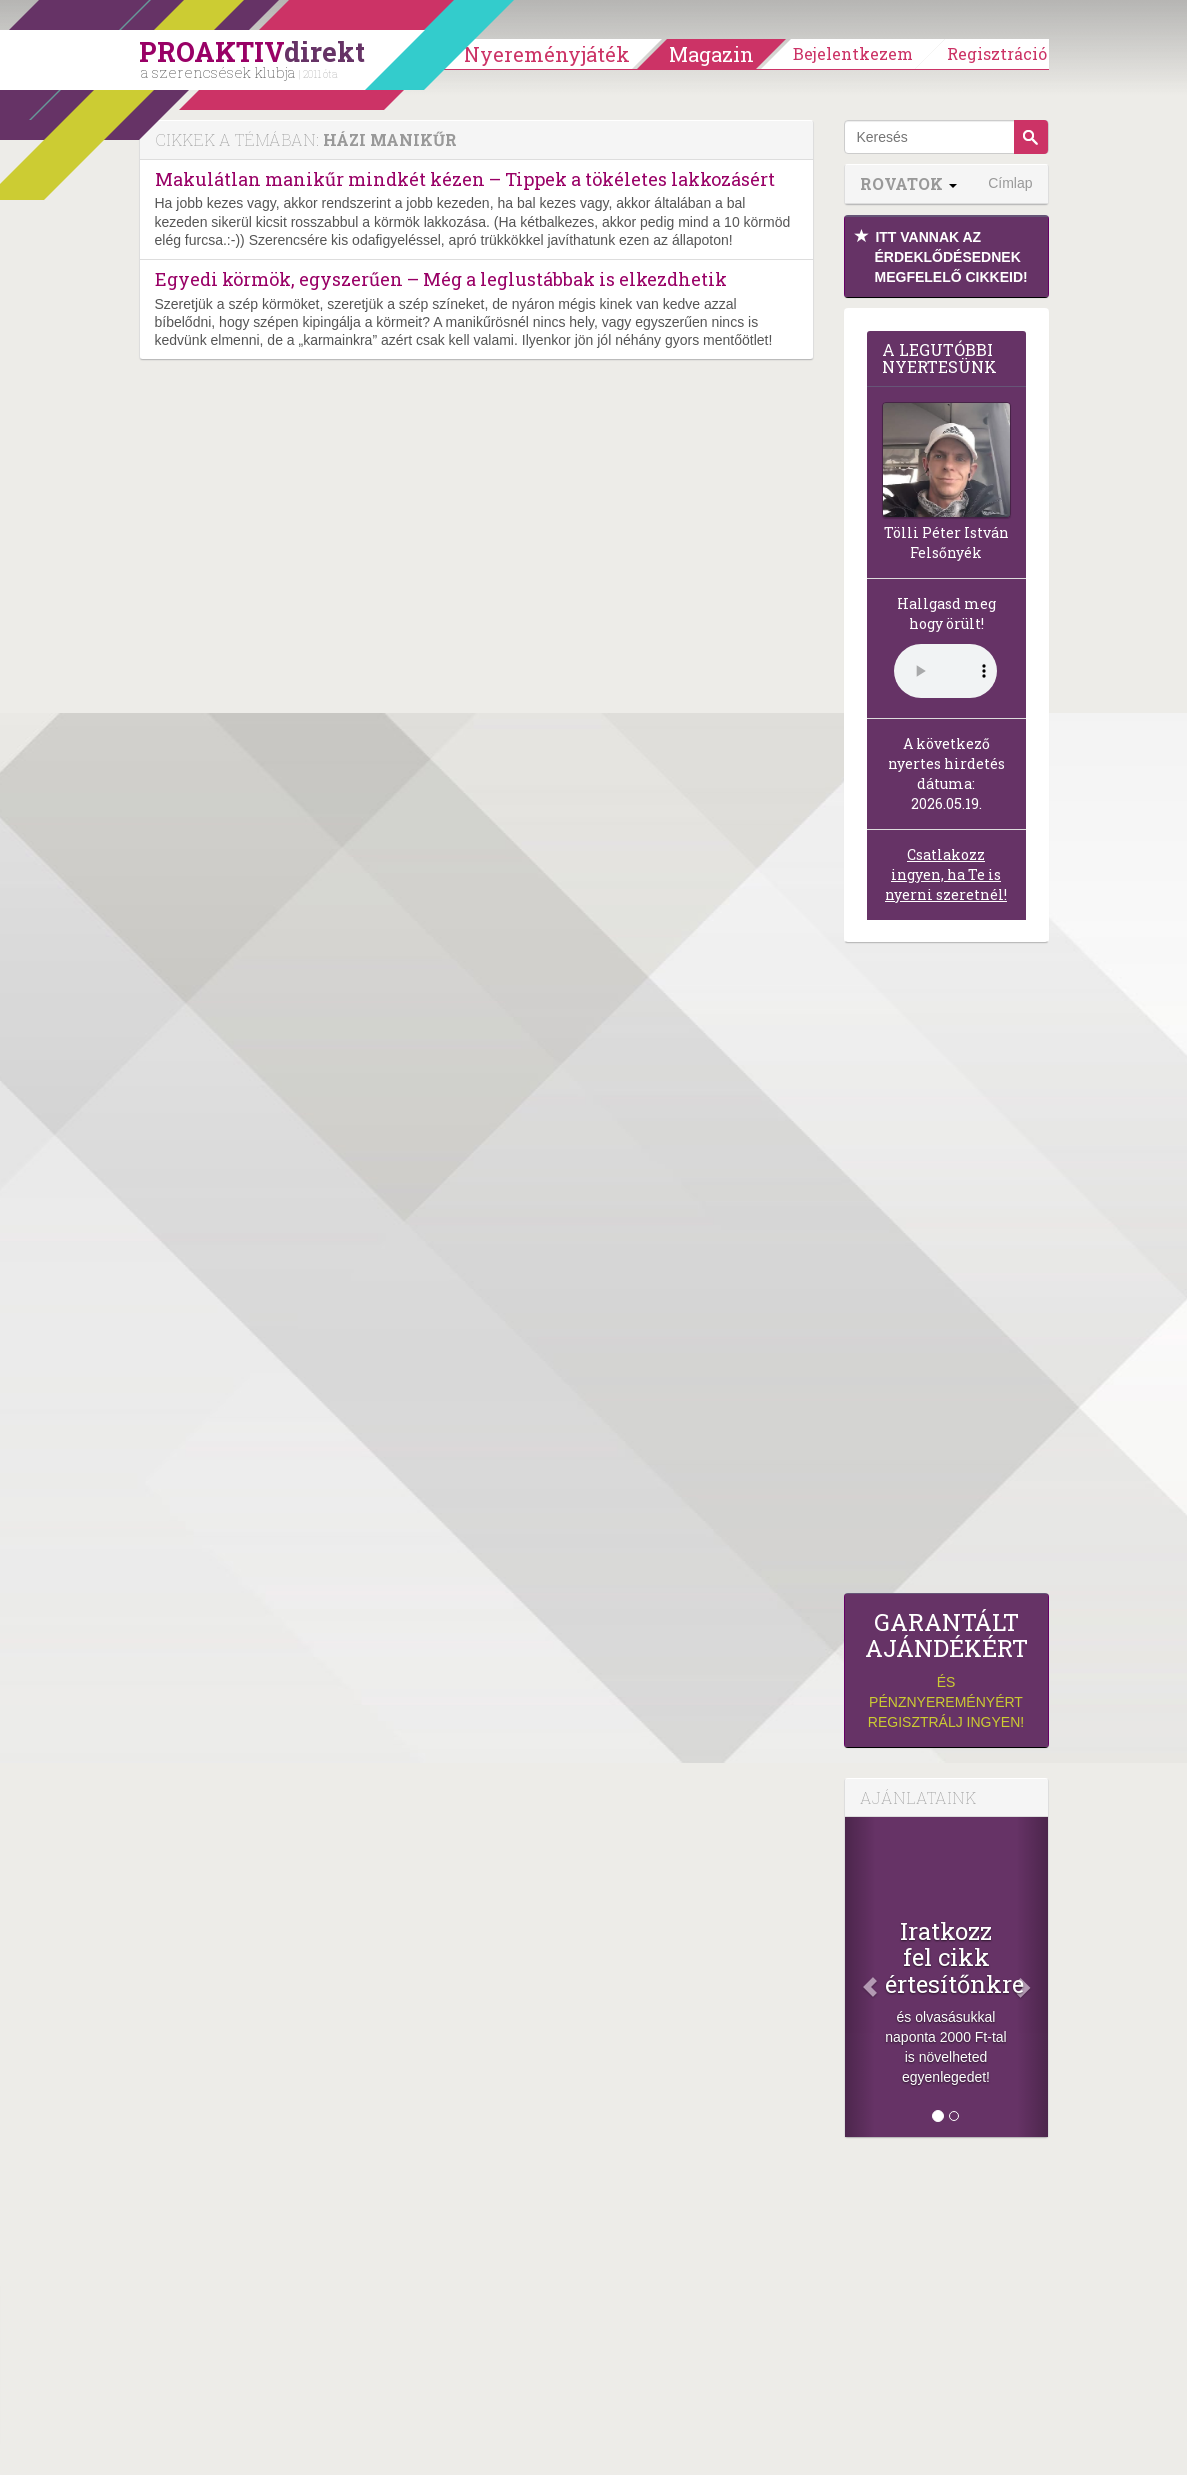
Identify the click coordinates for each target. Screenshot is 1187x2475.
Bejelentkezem (853, 53)
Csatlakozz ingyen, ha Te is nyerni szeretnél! (946, 874)
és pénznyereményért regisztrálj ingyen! (946, 1669)
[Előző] (860, 1977)
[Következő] (1032, 1977)
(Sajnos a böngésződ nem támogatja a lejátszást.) (945, 671)
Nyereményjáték (547, 54)
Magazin (711, 54)
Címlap (1010, 183)
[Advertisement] (946, 1273)
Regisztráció (997, 53)
